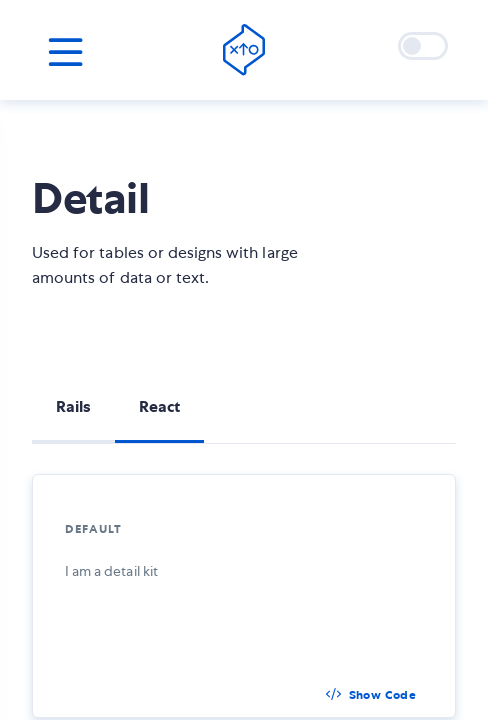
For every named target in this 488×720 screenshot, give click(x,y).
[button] (371, 695)
